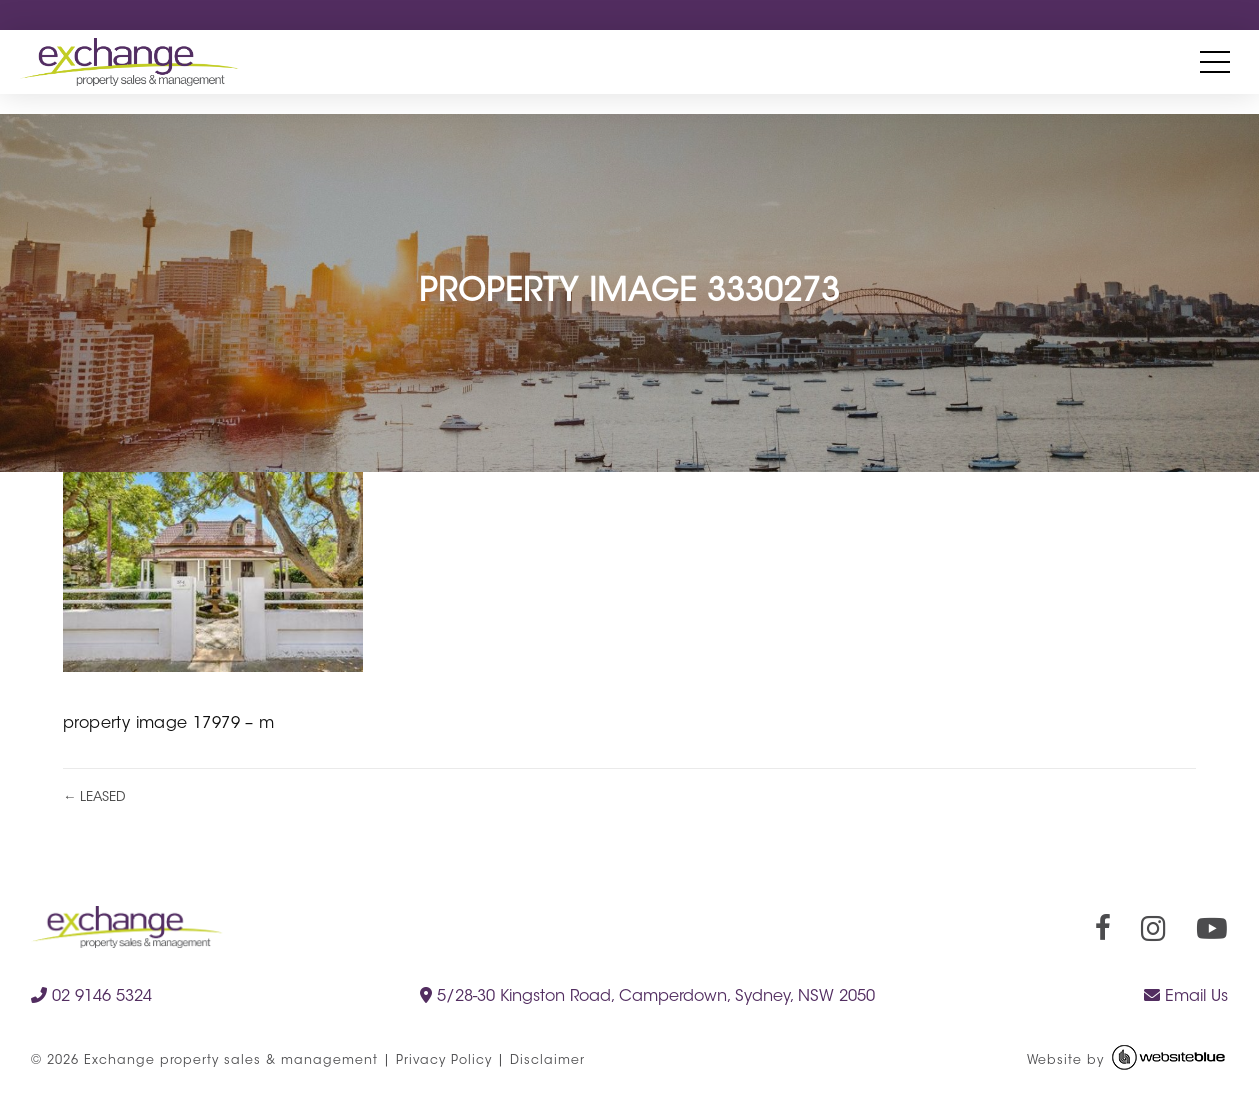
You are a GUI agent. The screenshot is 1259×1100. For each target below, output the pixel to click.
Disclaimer (547, 1061)
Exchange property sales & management (231, 1061)
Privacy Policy (444, 1061)
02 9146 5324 (91, 996)
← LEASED (94, 797)
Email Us (1186, 996)
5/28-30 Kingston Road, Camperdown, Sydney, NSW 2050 (647, 996)
